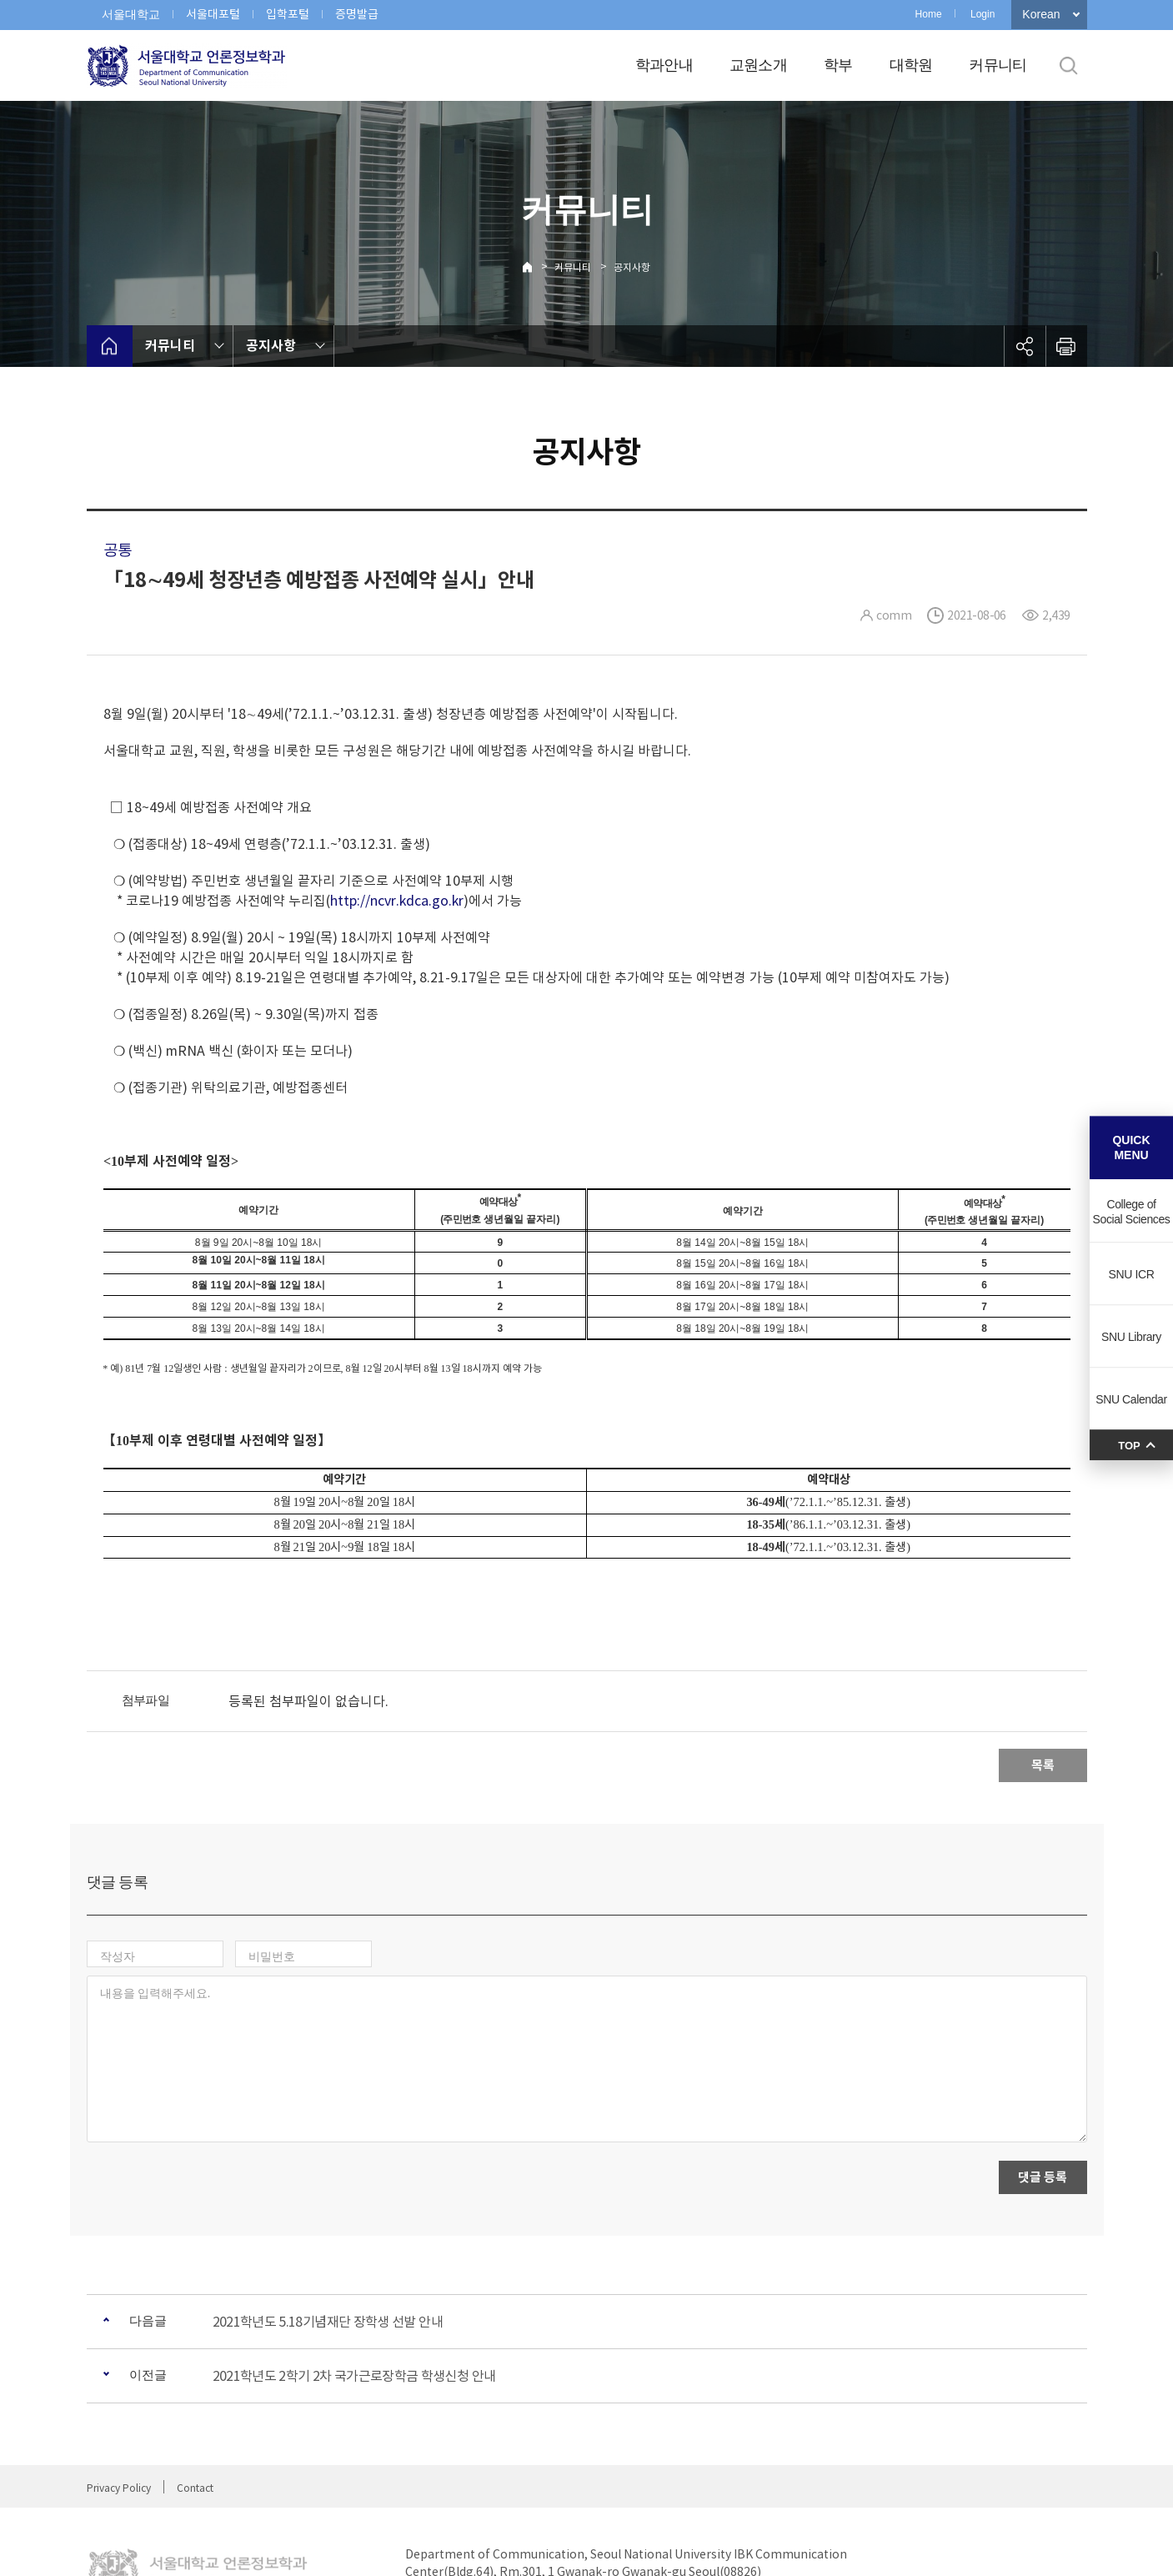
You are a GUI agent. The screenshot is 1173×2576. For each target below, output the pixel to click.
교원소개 (758, 65)
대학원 (911, 65)
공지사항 (632, 267)
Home (928, 14)
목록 (1043, 1765)
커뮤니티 (997, 65)
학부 (838, 65)
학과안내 (664, 65)
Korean (1041, 14)
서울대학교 (131, 14)
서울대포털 (213, 14)
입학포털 (287, 14)
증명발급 (356, 14)
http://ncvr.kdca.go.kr (397, 900)
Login (982, 14)
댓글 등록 (1042, 2104)
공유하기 (1024, 346)
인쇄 (1066, 346)
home (110, 346)
